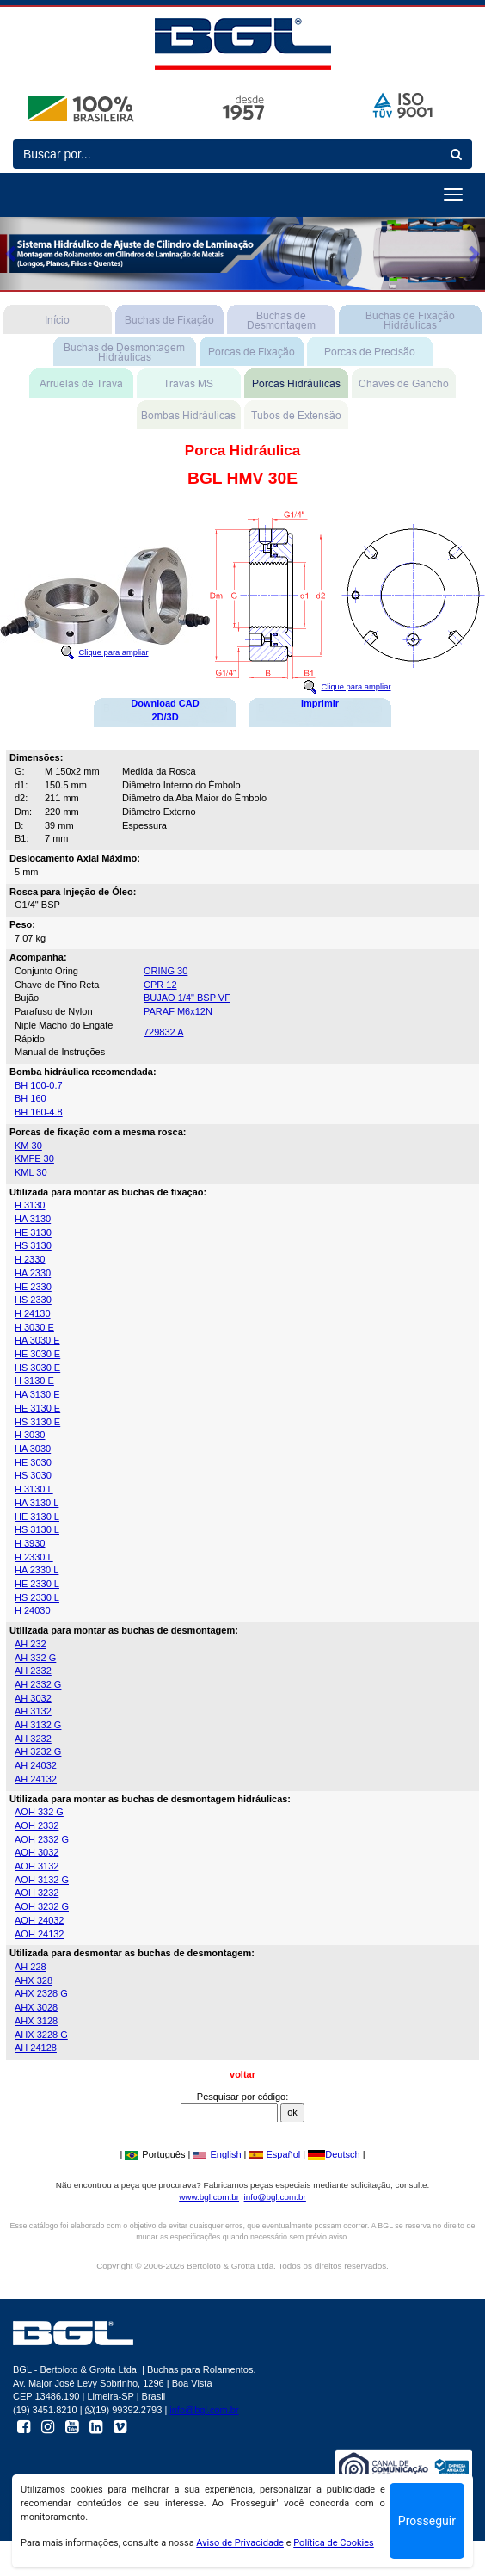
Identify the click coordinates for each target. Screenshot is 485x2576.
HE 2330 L (37, 1583)
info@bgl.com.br (275, 2197)
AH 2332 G (38, 1684)
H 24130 (33, 1313)
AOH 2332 (36, 1825)
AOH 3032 (36, 1852)
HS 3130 (33, 1245)
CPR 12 (160, 984)
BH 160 (30, 1098)
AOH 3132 (36, 1866)
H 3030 (30, 1435)
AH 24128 (36, 2047)
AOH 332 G (39, 1812)
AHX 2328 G (41, 1993)
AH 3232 (33, 1738)
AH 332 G (35, 1657)
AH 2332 (33, 1670)
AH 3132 (33, 1711)
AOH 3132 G (42, 1880)
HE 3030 (33, 1462)
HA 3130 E (37, 1394)
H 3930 (30, 1543)
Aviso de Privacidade (240, 2542)
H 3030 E (34, 1327)
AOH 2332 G (42, 1839)
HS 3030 (33, 1475)
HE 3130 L (37, 1516)
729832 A (164, 1032)
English (217, 2154)
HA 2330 (33, 1273)
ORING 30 (165, 971)
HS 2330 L (37, 1597)
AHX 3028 (36, 2007)
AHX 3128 (36, 2021)
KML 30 (31, 1172)
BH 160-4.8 (39, 1112)
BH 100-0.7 (39, 1085)
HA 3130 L (36, 1503)
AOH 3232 (36, 1892)
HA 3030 (33, 1448)
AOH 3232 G (42, 1906)
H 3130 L (34, 1489)
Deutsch (333, 2154)
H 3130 (30, 1205)
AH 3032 (33, 1698)
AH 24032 (36, 1765)
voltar (242, 2074)
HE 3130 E (37, 1408)
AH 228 (30, 1966)
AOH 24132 (39, 1934)
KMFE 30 (34, 1158)
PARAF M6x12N (178, 1011)
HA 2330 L (36, 1570)
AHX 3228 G (41, 2034)
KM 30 (28, 1145)
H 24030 (33, 1610)
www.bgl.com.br (209, 2197)
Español (275, 2154)
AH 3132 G (38, 1725)
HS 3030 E (37, 1367)
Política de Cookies (333, 2542)
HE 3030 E (37, 1354)
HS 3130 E (37, 1422)
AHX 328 (33, 1980)
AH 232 (30, 1644)
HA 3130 (33, 1219)
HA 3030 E (37, 1340)
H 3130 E (34, 1380)
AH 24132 (36, 1779)
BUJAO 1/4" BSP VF (187, 997)
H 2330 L (34, 1557)
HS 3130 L (37, 1529)
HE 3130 (33, 1232)
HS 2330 (33, 1299)
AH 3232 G (38, 1751)
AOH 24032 (39, 1920)
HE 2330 (33, 1287)
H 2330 (30, 1259)
